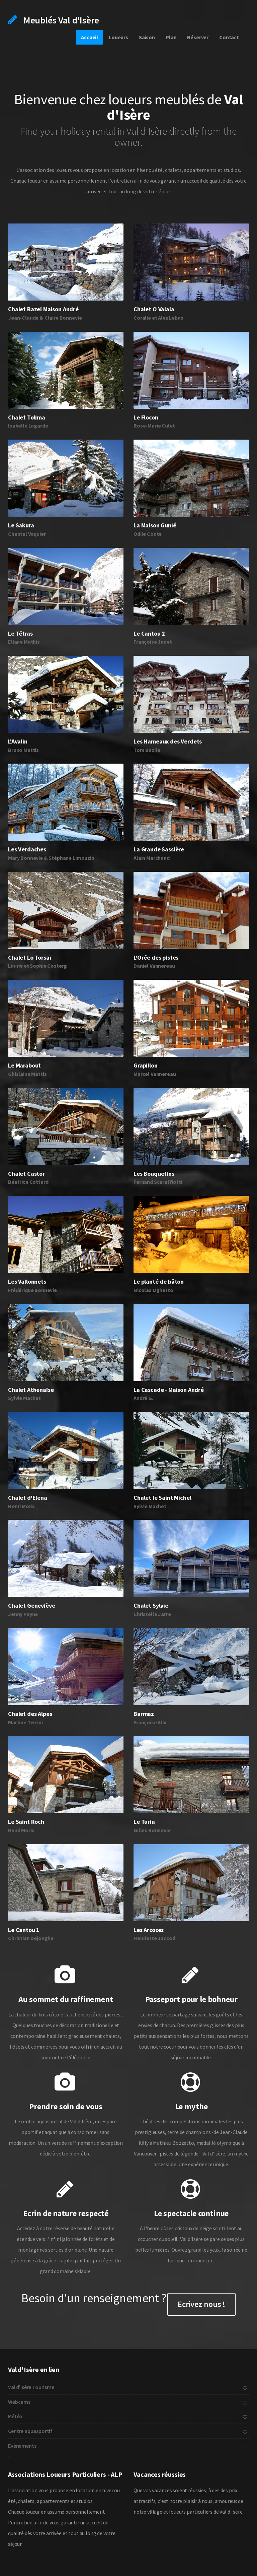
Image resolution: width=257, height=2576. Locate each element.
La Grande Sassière (159, 849)
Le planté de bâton (159, 1281)
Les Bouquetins (154, 1173)
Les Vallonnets (27, 1281)
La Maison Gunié (155, 525)
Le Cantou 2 (149, 633)
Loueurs (118, 37)
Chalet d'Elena (27, 1497)
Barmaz (144, 1714)
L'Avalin (17, 741)
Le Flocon (146, 417)
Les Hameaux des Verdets (168, 741)
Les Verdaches (27, 849)
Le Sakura (21, 525)
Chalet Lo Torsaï (29, 957)
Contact (229, 37)
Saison (147, 37)
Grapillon (146, 1065)
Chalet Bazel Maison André (43, 309)
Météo (127, 2416)
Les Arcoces (149, 1930)
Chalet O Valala (154, 309)
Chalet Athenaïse (31, 1390)
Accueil (89, 37)
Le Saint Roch (26, 1821)
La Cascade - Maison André (169, 1390)
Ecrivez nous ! (201, 2304)
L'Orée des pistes (156, 957)
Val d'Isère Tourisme (127, 2387)
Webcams (127, 2401)
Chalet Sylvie (151, 1605)
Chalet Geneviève (31, 1605)
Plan (171, 37)
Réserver (197, 37)
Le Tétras (20, 633)
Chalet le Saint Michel (162, 1497)
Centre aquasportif (127, 2431)
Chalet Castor (26, 1173)
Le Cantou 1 (23, 1930)
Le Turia (144, 1821)
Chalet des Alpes (30, 1714)
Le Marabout (24, 1065)
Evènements (127, 2445)
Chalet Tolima (26, 417)
